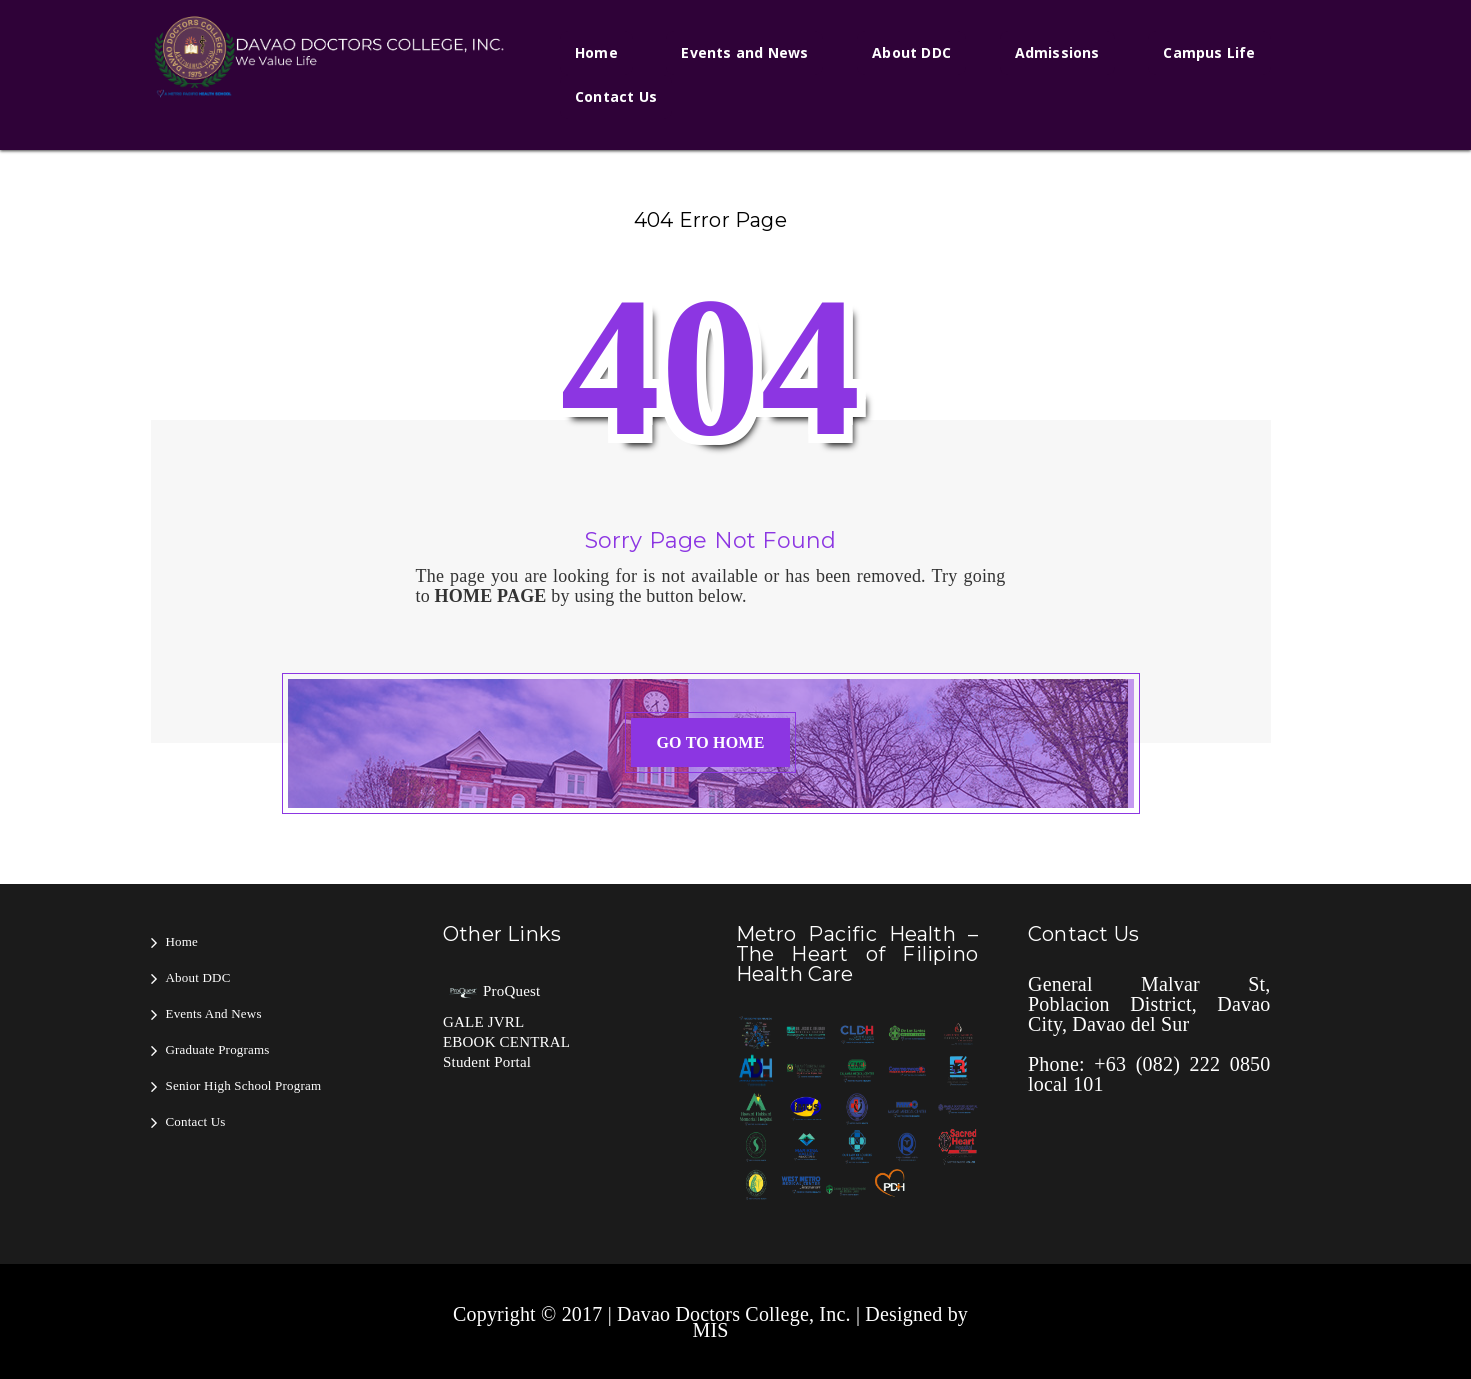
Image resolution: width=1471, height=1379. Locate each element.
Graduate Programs (218, 1049)
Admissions (1057, 52)
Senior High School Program (244, 1085)
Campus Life (1209, 52)
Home (596, 52)
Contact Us (616, 96)
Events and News (744, 52)
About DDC (911, 52)
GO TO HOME (710, 742)
